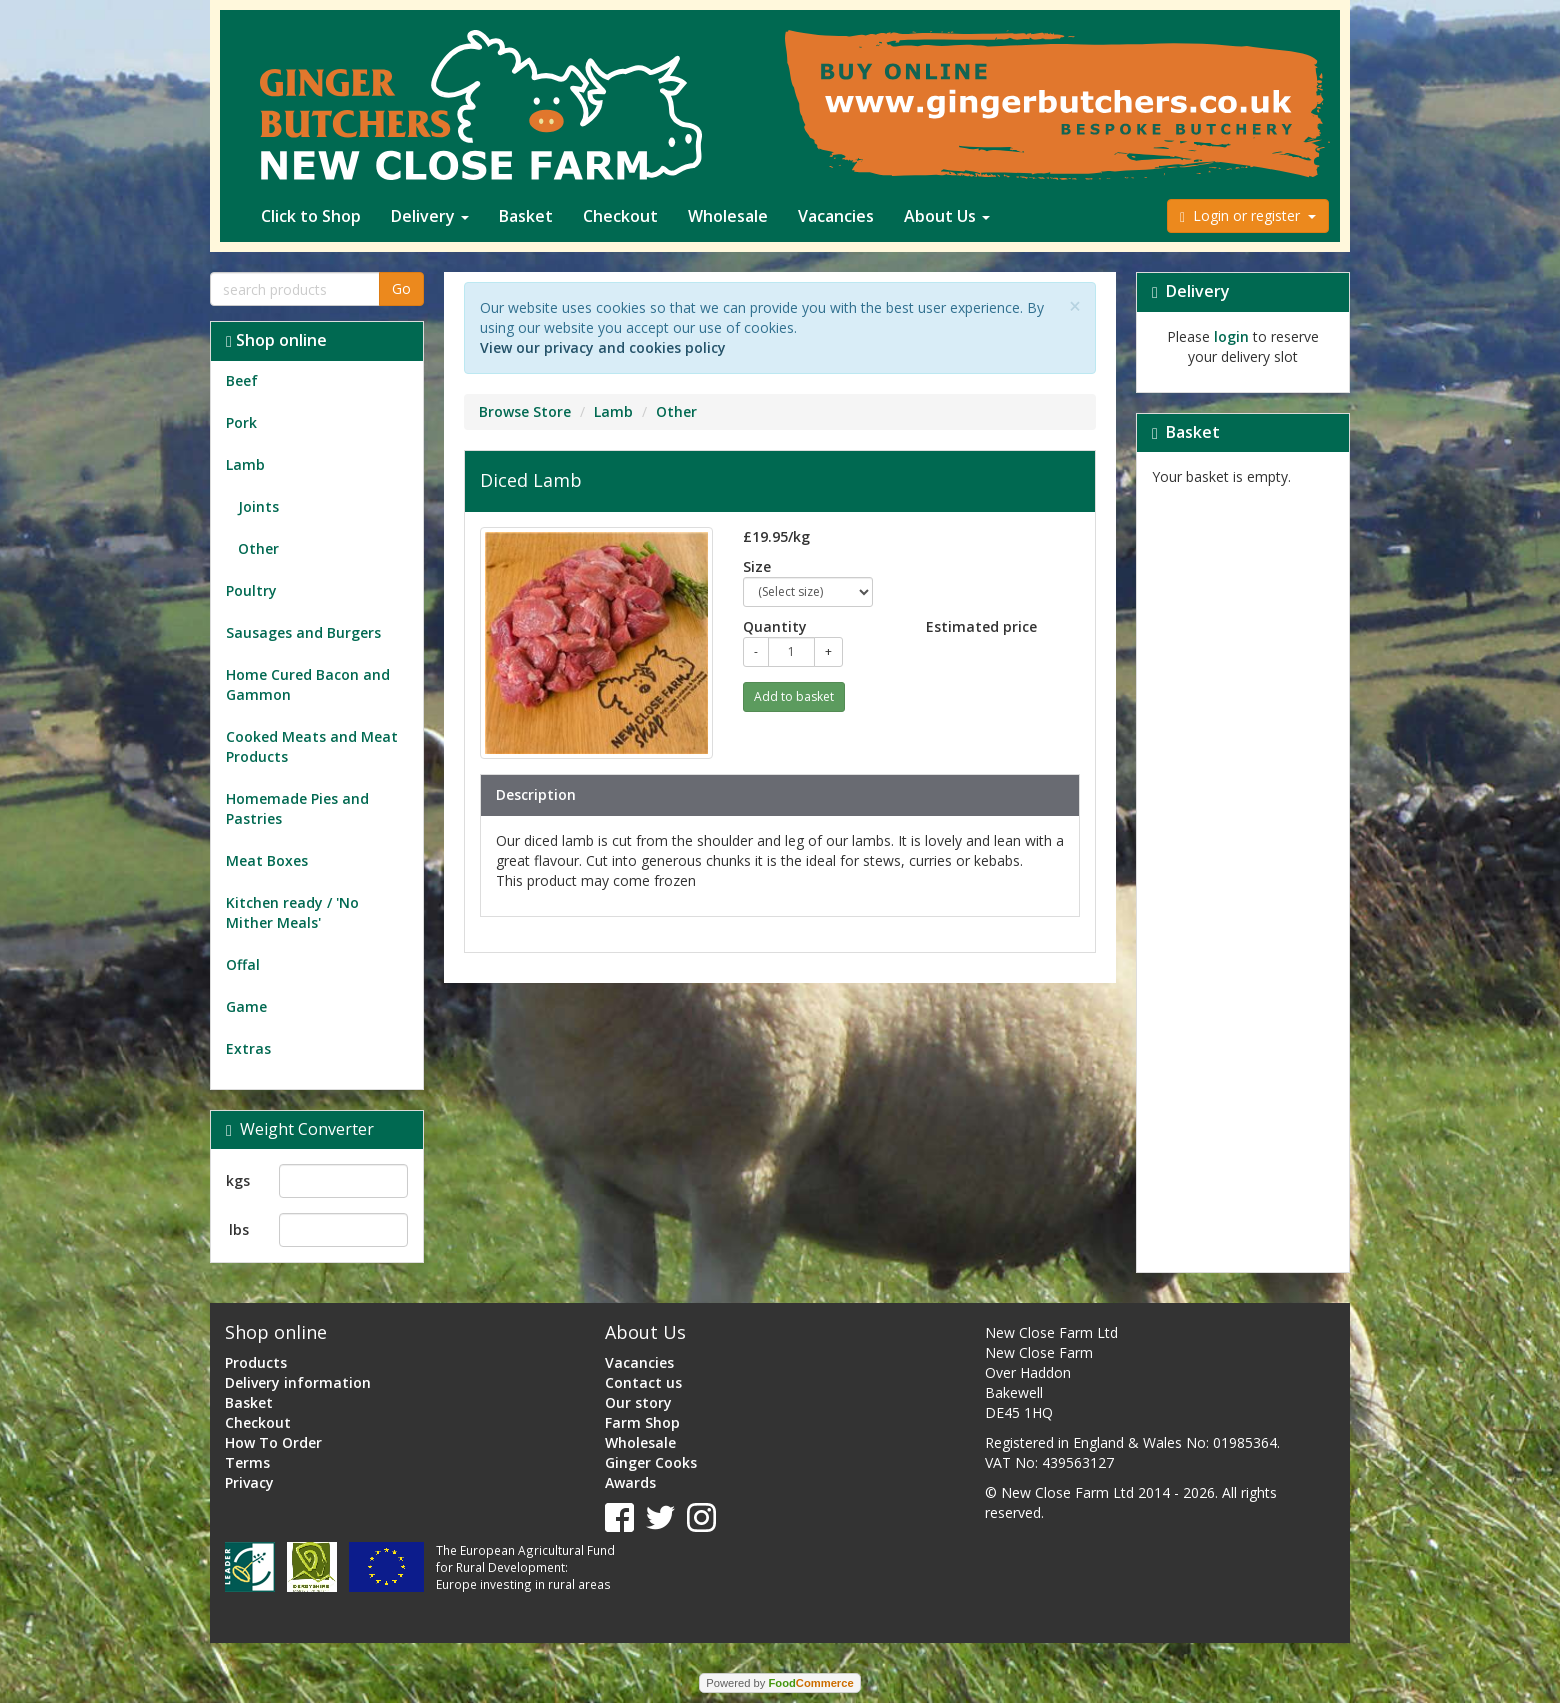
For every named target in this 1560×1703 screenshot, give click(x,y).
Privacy (249, 1482)
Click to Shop (311, 216)
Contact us (643, 1382)
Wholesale (728, 216)
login (1231, 336)
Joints (252, 506)
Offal (243, 964)
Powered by (779, 1683)
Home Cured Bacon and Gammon (308, 684)
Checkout (620, 216)
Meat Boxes (267, 860)
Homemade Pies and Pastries (297, 808)
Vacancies (836, 216)
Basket (526, 216)
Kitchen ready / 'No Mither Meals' (292, 912)
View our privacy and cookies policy (603, 347)
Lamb (245, 464)
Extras (248, 1048)
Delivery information (298, 1382)
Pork (241, 422)
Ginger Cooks (651, 1462)
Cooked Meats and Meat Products (312, 746)
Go (401, 288)
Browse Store (525, 411)
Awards (630, 1482)
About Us (947, 216)
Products (256, 1362)
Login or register (1248, 215)
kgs (238, 1180)
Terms (247, 1462)
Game (246, 1006)
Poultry (251, 590)
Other (252, 548)
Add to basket (794, 696)
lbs (239, 1229)
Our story (638, 1402)
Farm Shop (642, 1422)
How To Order (273, 1442)
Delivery (430, 216)
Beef (242, 380)
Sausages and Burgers (303, 632)
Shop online (276, 340)
